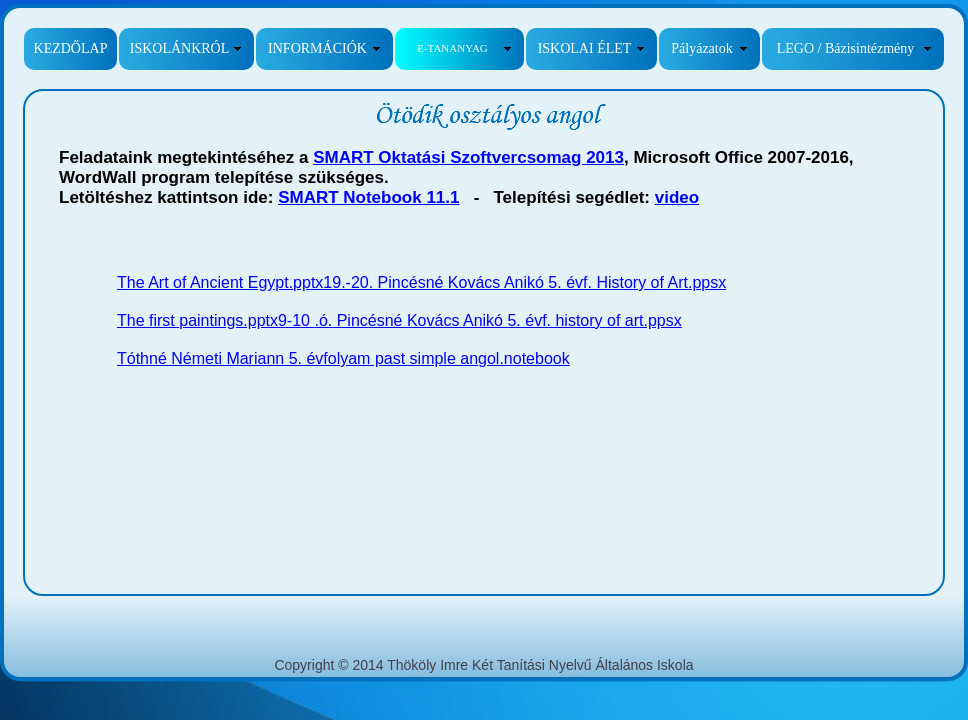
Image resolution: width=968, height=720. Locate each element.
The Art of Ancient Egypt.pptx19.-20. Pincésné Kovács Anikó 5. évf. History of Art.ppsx (421, 282)
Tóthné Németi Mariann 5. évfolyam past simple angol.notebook (343, 358)
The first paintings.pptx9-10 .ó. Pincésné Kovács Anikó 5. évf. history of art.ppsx (399, 320)
